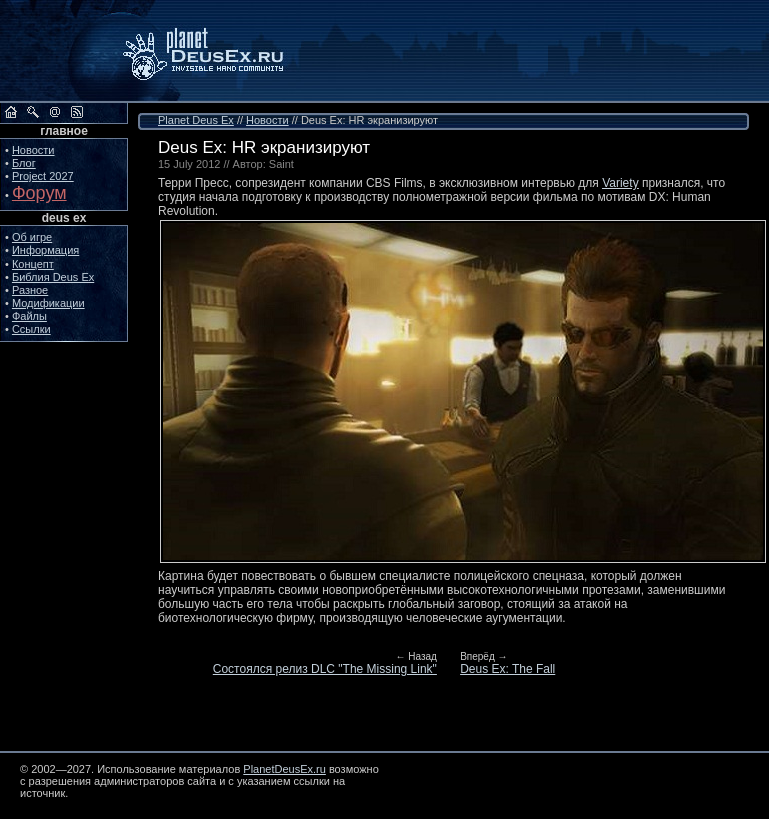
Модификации (48, 303)
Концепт (33, 264)
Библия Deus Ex (53, 277)
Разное (30, 290)
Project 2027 (43, 176)
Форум (39, 193)
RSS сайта (77, 112)
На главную (11, 112)
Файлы (29, 316)
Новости (33, 150)
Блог (24, 163)
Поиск (33, 112)
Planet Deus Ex (196, 120)
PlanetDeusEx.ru (217, 51)
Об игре (32, 237)
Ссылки (31, 329)
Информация (45, 250)
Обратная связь (55, 112)
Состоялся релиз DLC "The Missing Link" (325, 669)
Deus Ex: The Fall (507, 669)
